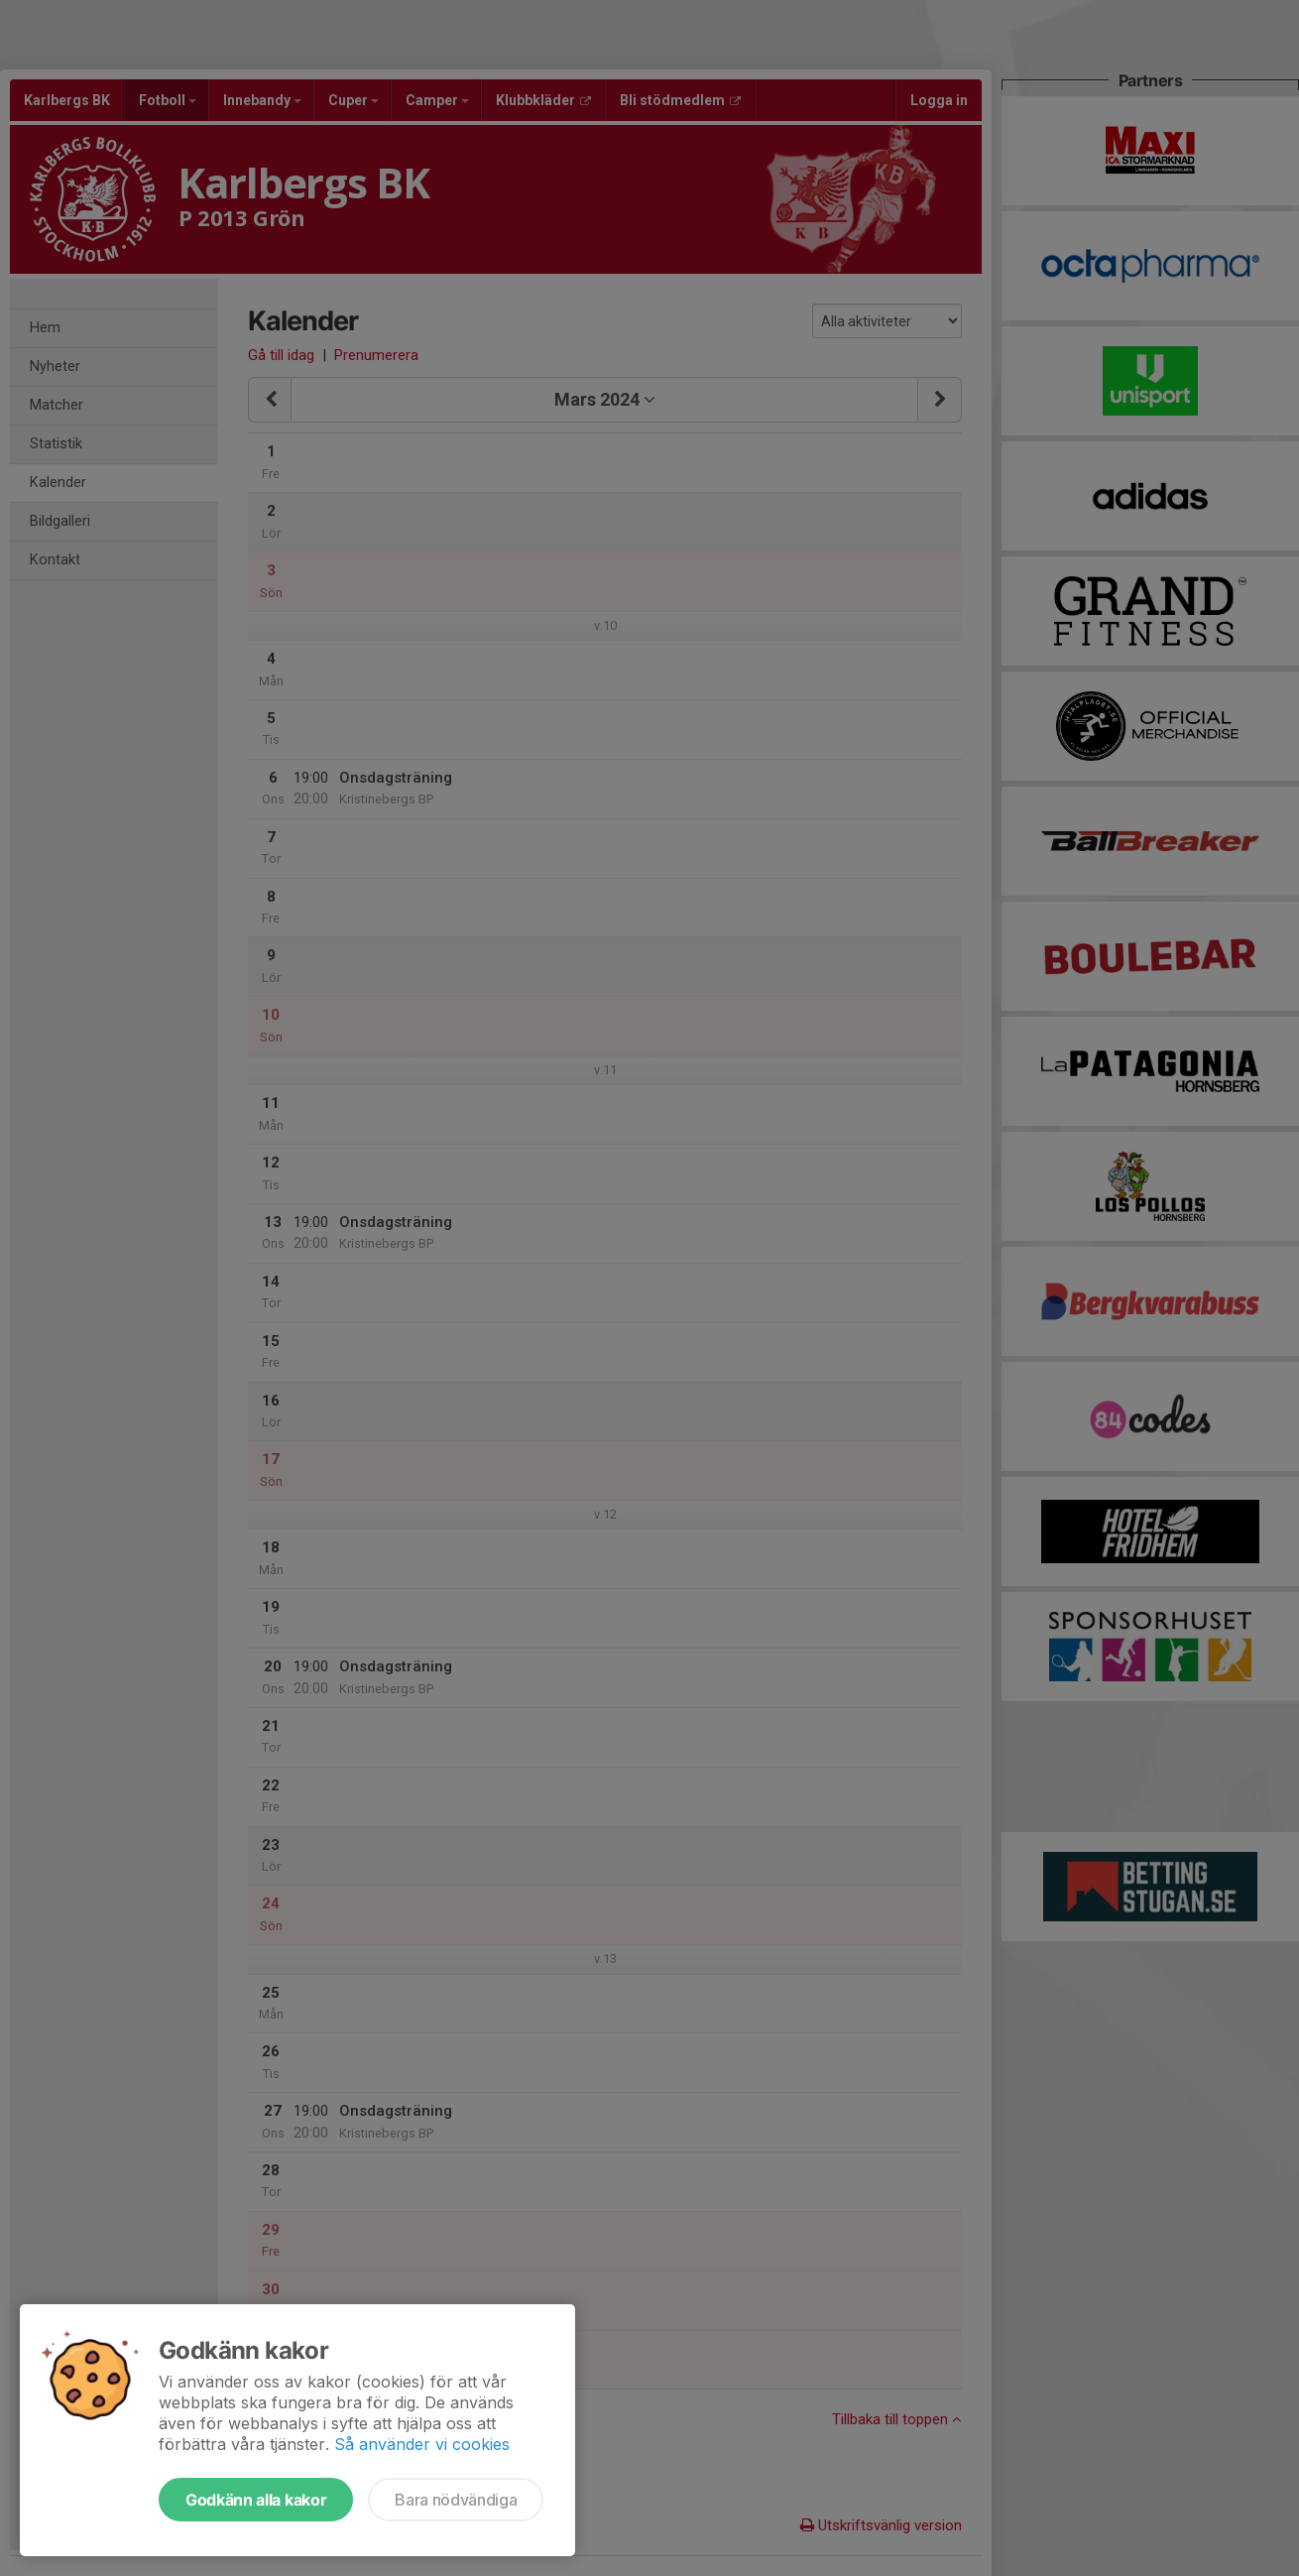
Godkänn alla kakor (255, 2500)
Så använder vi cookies (422, 2444)
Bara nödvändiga (456, 2500)
